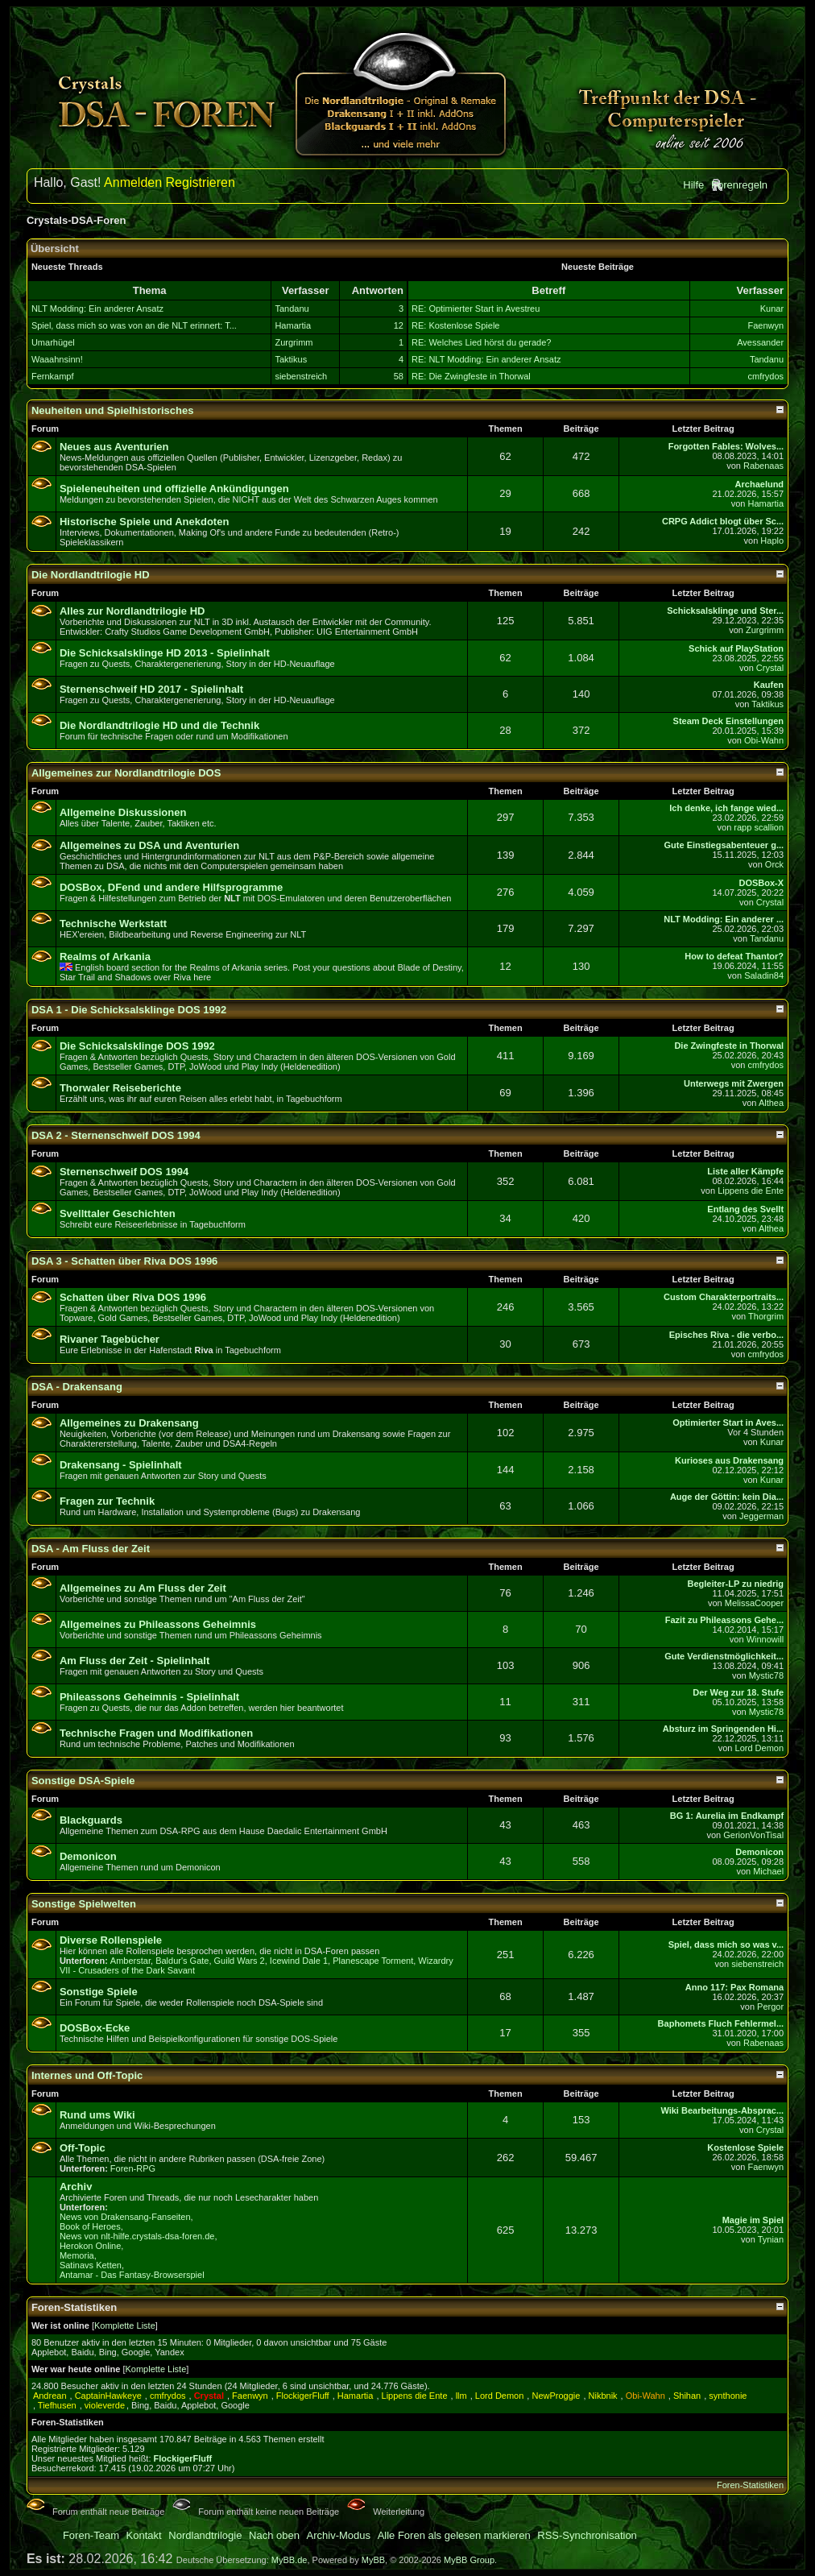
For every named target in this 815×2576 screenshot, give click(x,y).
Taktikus (291, 359)
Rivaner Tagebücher (109, 1339)
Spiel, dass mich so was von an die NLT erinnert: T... (134, 325)
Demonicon (88, 1856)
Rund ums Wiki (97, 2115)
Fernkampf (52, 376)
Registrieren (200, 182)
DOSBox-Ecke (95, 2028)
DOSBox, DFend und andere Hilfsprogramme (171, 887)
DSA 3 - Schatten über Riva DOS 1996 (124, 1261)
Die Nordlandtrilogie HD (90, 575)
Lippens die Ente (751, 1190)
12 (398, 325)
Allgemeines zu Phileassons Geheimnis (158, 1624)
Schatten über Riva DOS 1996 (133, 1297)
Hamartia (293, 325)
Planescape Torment (373, 1960)
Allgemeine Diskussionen (123, 812)
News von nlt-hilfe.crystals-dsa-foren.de (137, 2236)
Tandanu (291, 308)
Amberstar (130, 1960)
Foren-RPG (132, 2168)
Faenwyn (765, 325)
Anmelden (133, 182)
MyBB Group (469, 2560)
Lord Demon (759, 1748)
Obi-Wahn (764, 740)
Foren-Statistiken (750, 2485)
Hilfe (693, 185)
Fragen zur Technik (107, 1501)
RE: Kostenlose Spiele (455, 325)
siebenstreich (301, 376)
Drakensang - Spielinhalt (121, 1465)
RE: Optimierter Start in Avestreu (476, 308)
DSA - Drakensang (76, 1387)
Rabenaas (763, 465)
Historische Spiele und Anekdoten (144, 522)
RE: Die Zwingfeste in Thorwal (471, 376)
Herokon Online (90, 2246)
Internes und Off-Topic (87, 2075)
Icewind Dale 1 (299, 1960)
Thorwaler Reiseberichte (120, 1088)
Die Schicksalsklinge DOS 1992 (137, 1046)
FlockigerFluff (183, 2458)
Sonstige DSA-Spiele (83, 1781)
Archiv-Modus (338, 2535)
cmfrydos (765, 376)
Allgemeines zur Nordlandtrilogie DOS (126, 773)
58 (398, 376)
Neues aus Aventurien (114, 447)
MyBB (373, 2560)
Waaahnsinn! (57, 359)
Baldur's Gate (182, 1960)
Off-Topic (82, 2148)
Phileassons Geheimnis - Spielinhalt (149, 1697)
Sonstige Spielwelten (83, 1904)
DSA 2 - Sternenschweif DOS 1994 (116, 1135)
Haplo (772, 540)
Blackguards (91, 1820)
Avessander (760, 342)
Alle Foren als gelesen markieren (454, 2535)
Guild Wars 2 (239, 1960)
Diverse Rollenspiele (111, 1940)
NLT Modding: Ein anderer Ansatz (97, 308)
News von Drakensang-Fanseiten (125, 2217)
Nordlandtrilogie (205, 2535)
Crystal (770, 668)
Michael (768, 1871)
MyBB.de (289, 2560)
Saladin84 (764, 975)
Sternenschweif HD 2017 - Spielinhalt (151, 689)
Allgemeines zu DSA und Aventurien (149, 845)
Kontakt (144, 2535)
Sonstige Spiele (99, 1992)
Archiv (76, 2186)
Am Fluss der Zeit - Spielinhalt (134, 1661)
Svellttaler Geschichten (118, 1213)
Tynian (771, 2239)
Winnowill (765, 1639)
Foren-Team (91, 2535)
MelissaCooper (754, 1603)
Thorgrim (766, 1316)
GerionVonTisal (753, 1835)
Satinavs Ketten (91, 2265)
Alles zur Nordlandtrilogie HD (132, 611)
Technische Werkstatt (113, 923)
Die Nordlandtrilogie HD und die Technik (159, 725)
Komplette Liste (124, 2325)
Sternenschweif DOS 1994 (124, 1172)
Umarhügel (53, 342)
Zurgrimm (293, 342)
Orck (774, 864)
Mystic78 (766, 1675)
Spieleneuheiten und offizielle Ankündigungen (174, 488)
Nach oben (274, 2535)
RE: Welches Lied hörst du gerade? (481, 342)
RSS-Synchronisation (587, 2535)
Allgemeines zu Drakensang (129, 1423)
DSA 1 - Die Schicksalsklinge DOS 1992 (128, 1010)
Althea (771, 1103)
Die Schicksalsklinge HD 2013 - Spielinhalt (165, 653)
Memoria (77, 2255)
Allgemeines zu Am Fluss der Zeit (143, 1588)
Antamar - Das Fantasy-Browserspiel (132, 2275)
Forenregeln (739, 185)
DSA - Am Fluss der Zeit (90, 1549)
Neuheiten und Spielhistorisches (112, 410)
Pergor (770, 2006)
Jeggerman (761, 1516)
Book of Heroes (90, 2226)
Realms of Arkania (105, 956)
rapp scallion (759, 827)
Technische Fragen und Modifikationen (156, 1733)
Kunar (772, 308)
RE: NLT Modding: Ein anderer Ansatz (486, 359)
